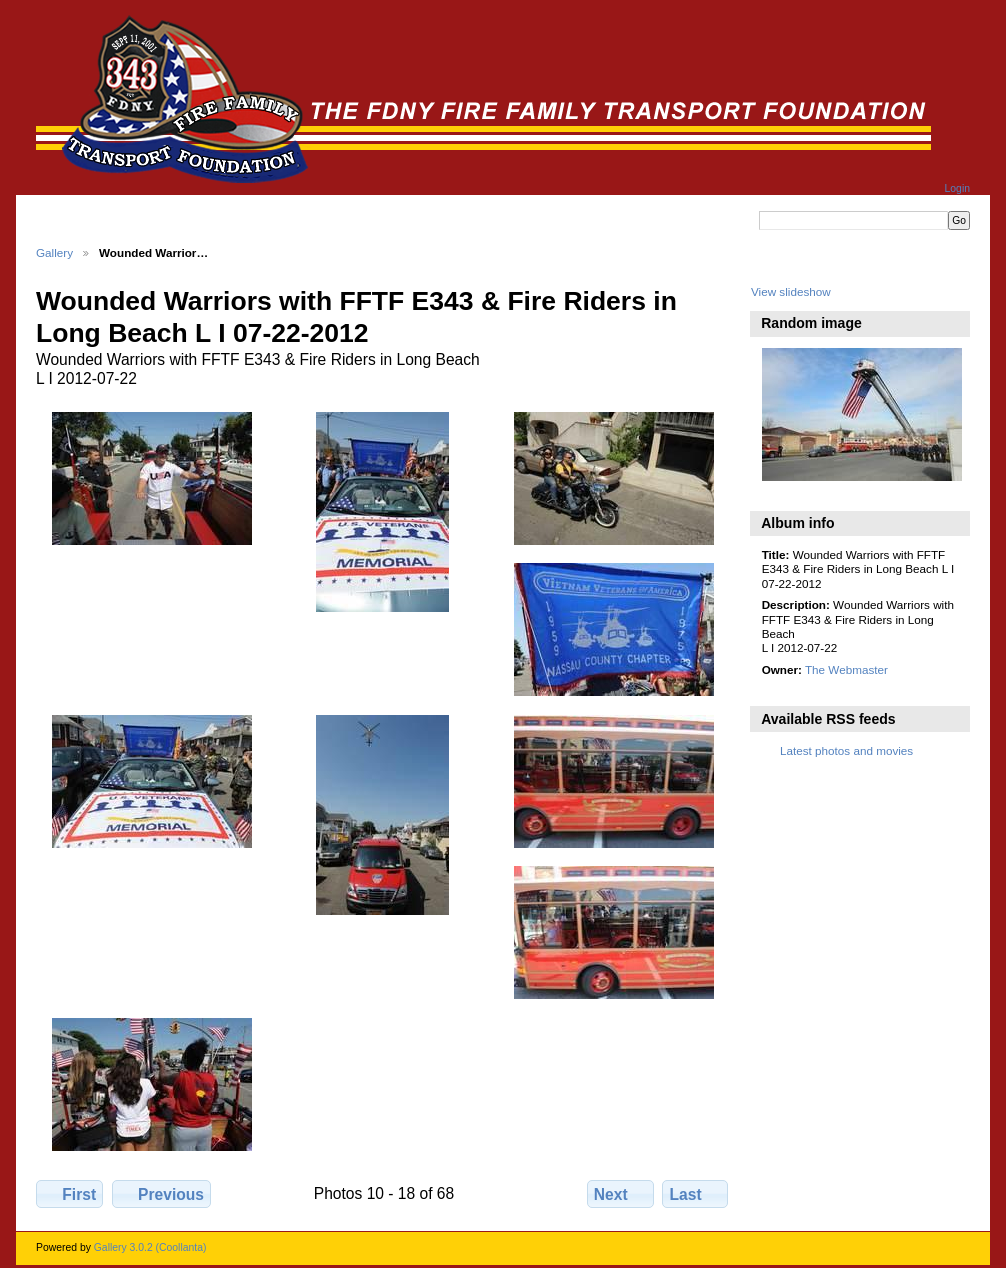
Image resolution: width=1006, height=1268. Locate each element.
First (69, 1194)
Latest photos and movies (846, 750)
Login (957, 188)
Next (620, 1194)
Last (695, 1194)
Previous (161, 1194)
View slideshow (791, 291)
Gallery (54, 252)
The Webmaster (846, 669)
